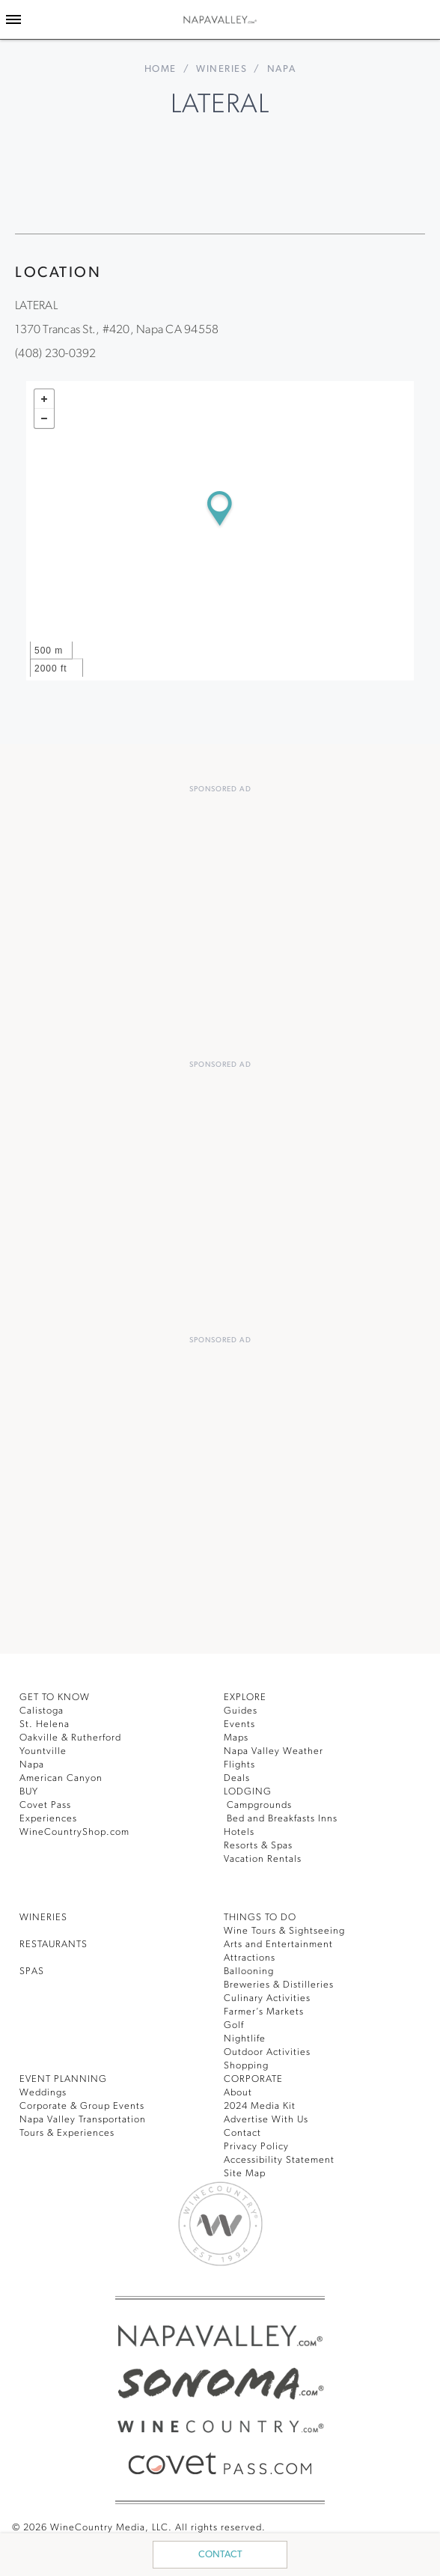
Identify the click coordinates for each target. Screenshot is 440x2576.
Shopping (247, 2061)
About (238, 2088)
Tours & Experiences (71, 2128)
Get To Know (58, 1693)
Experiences (50, 1814)
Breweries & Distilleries (282, 1980)
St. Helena (46, 1720)
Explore (249, 1693)
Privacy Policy (259, 2142)
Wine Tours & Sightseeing (288, 1926)
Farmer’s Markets (267, 2007)
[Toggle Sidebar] (13, 19)
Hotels (240, 1827)
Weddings (44, 2088)
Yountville (43, 1747)
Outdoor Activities (268, 2047)
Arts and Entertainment (282, 1940)
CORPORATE (257, 2074)
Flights (240, 1760)
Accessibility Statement (282, 2155)
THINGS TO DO (263, 1913)
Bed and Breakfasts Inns (287, 1814)
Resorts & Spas (263, 1841)
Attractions (251, 1953)
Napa (32, 1760)
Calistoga (43, 1706)
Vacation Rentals (266, 1854)
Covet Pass (47, 1800)
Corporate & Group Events (85, 2101)
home (159, 69)
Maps (237, 1733)
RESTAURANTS (59, 1940)
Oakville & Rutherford (73, 1733)
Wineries (221, 69)
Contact (220, 2554)
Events (241, 1720)
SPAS (33, 1967)
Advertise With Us (269, 2115)
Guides (241, 1706)
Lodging (249, 1787)
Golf (234, 2021)
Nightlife (245, 2034)
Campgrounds (260, 1800)
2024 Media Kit (261, 2101)
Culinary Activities (269, 1994)
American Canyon (63, 1773)
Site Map (246, 2169)
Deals (238, 1773)
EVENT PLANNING (66, 2074)
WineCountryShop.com (76, 1827)
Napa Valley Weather (276, 1747)
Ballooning (250, 1967)
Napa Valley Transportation (87, 2115)
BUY (30, 1787)
